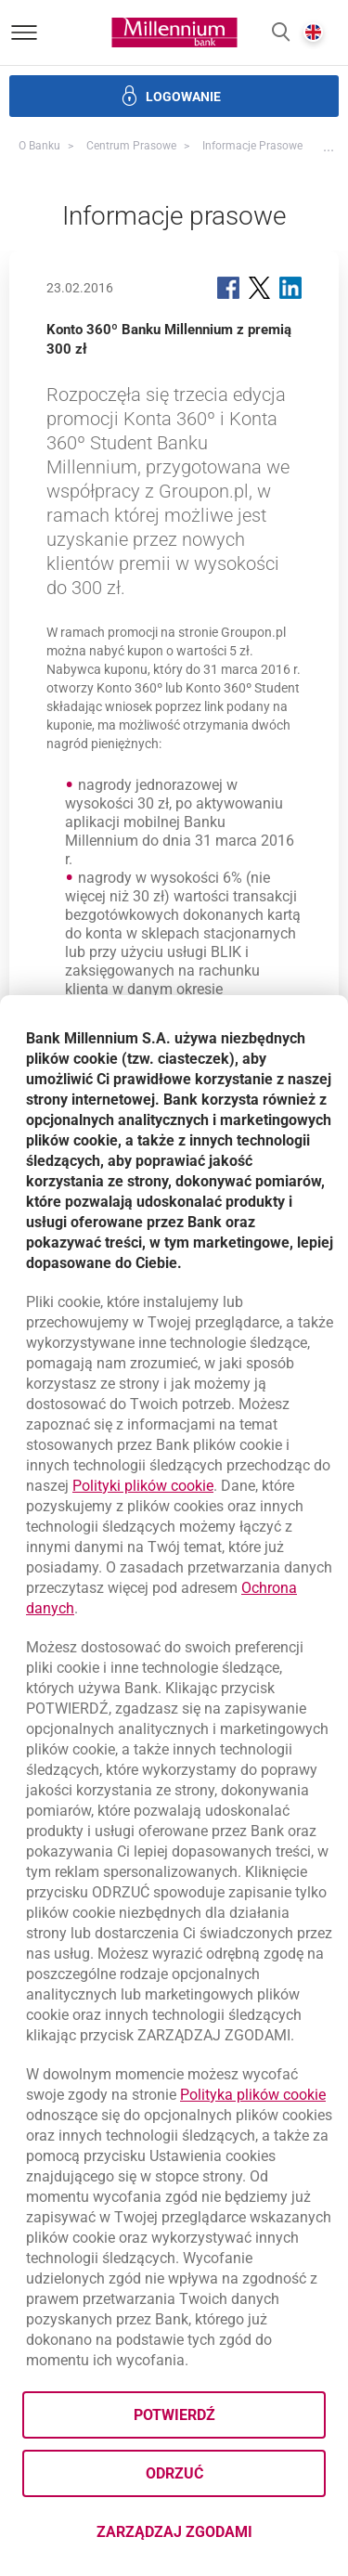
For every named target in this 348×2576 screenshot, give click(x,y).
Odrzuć (174, 2473)
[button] (280, 33)
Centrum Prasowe (131, 145)
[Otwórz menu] (24, 32)
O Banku (39, 145)
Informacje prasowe (252, 145)
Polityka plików (253, 2095)
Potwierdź (174, 2415)
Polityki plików (142, 1486)
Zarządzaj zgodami (212, 2537)
